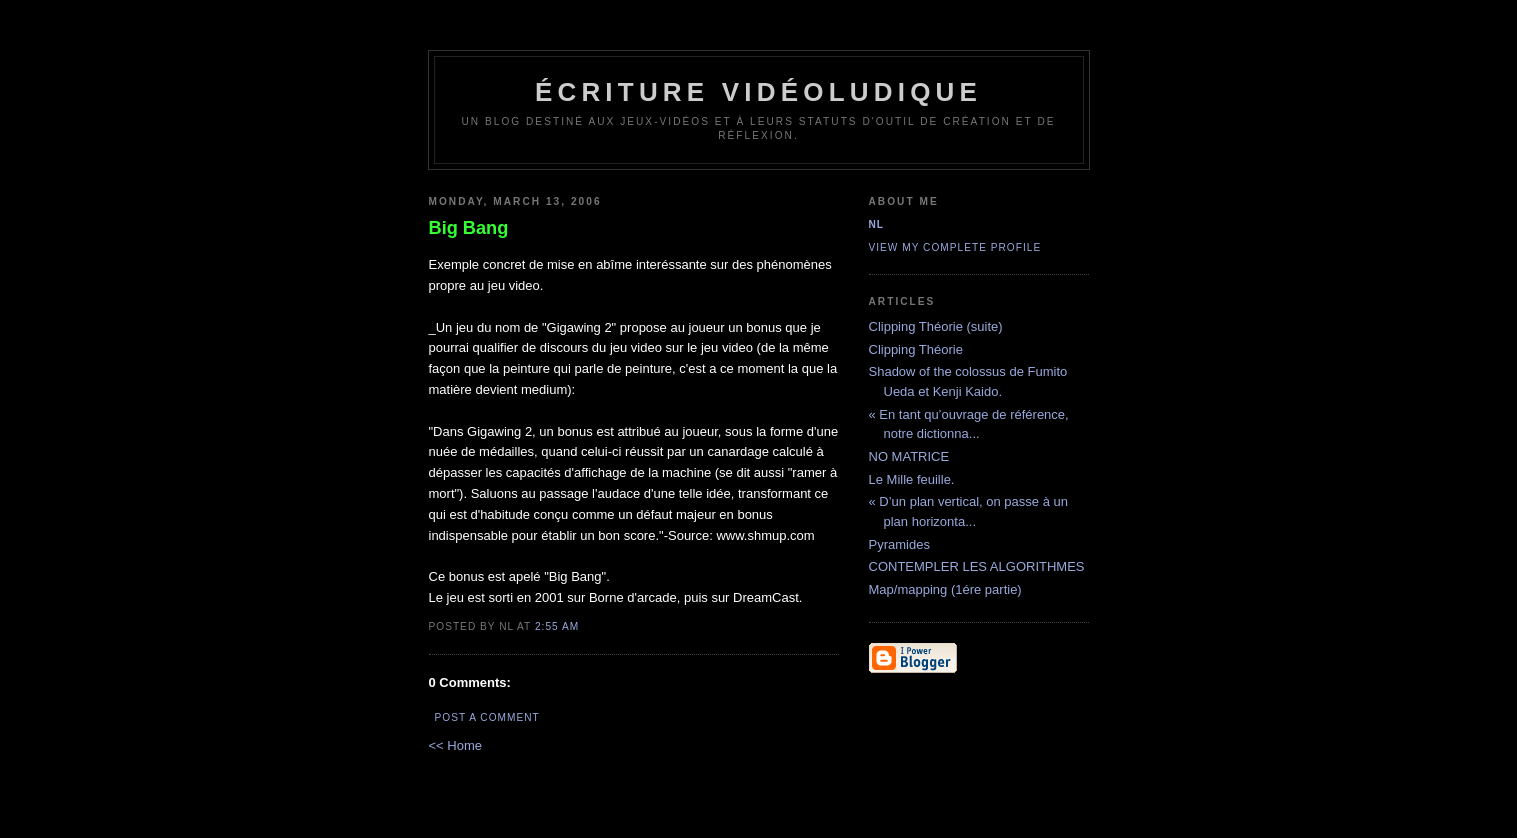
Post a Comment (487, 717)
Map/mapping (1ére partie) (945, 589)
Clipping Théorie (916, 349)
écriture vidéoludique (758, 92)
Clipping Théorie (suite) (936, 326)
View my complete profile (955, 247)
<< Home (455, 745)
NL (877, 224)
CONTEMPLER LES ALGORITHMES (977, 566)
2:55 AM (557, 626)
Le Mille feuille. (912, 479)
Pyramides (899, 544)
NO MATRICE (909, 456)
